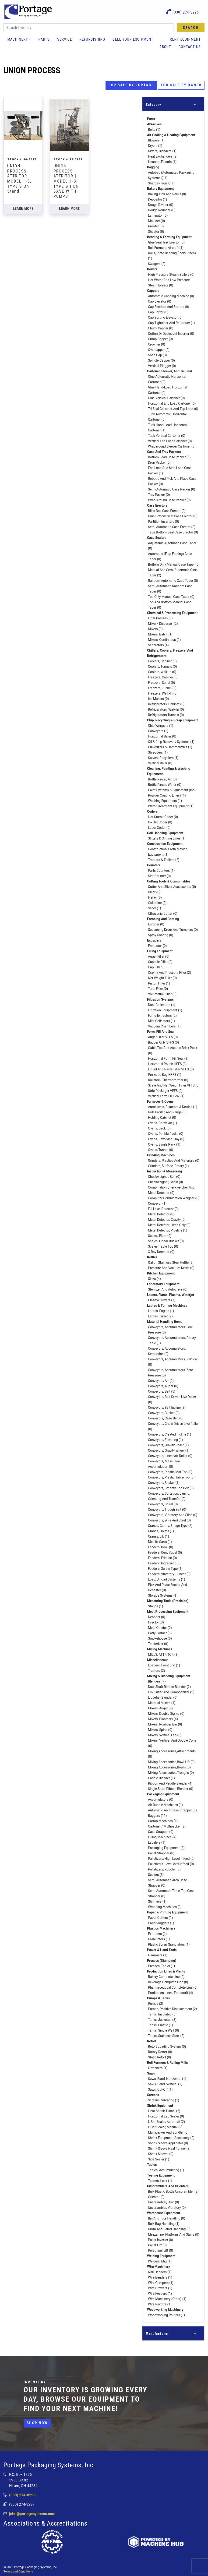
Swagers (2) (157, 264)
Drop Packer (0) (159, 462)
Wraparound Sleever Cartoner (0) (171, 446)
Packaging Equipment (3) (166, 1848)
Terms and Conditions (18, 2571)
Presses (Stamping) (161, 1960)
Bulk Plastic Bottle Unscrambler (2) (173, 2191)
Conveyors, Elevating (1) (165, 1440)
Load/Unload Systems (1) (166, 1579)
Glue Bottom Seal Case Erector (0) (172, 516)
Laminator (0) (158, 215)
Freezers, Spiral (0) (161, 683)
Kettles (152, 1257)
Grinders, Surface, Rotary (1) (168, 1166)
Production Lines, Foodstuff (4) (170, 1993)
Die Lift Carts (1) (160, 1542)
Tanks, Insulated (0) (162, 2014)
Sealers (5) (156, 1875)
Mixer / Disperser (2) (163, 623)
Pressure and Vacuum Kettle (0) (171, 1268)
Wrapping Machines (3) (165, 1907)
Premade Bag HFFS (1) (164, 1074)
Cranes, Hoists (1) (161, 1531)
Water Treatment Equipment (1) (171, 806)
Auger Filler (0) (158, 956)
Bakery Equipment (160, 189)
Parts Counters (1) (161, 870)
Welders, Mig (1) (160, 2261)
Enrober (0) (156, 924)
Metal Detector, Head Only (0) (169, 1225)
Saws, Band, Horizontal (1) (167, 2079)
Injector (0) (156, 1622)
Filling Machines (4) (162, 1837)
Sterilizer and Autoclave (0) (167, 1289)
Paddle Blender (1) (161, 1778)
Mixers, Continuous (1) (164, 640)
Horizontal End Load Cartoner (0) (172, 403)
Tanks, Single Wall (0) (163, 2030)
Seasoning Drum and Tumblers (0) (173, 930)
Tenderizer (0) (158, 1644)
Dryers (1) (155, 146)
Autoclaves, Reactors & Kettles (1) (172, 1107)
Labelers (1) (156, 1842)
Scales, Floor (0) (159, 1236)
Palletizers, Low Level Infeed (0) (171, 1864)
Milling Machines (159, 1649)
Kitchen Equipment (161, 1273)
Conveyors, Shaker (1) (164, 1483)
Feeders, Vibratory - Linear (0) (169, 1574)
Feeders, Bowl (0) (160, 1547)
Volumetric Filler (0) (162, 994)
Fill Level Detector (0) (163, 1209)
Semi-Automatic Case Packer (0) (171, 489)
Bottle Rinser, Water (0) (164, 785)
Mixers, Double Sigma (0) (166, 1713)
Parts (44, 39)
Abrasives (154, 124)
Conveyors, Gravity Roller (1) (168, 1445)
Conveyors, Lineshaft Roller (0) (170, 1456)
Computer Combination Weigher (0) (173, 1198)
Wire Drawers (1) (160, 2288)
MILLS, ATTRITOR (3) (163, 1654)
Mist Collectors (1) (161, 1021)
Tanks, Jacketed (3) (162, 2020)
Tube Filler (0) (158, 989)
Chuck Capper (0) (160, 328)
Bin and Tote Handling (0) (166, 2218)
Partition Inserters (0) (163, 521)
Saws (151, 2073)
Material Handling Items (164, 1321)
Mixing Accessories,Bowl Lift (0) (171, 1762)
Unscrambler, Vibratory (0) (167, 2207)
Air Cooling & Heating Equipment (171, 135)
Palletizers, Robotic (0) (164, 1869)
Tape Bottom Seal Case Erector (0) (173, 532)
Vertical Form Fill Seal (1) (166, 1096)
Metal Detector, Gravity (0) (167, 1219)
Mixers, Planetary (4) (163, 1719)
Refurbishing (92, 39)
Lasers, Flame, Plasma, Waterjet (170, 1295)
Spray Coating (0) (160, 935)
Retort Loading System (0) (167, 2046)
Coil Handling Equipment (165, 833)
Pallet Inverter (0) (160, 2240)
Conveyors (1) (158, 731)
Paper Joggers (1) (161, 1923)
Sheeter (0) (156, 231)
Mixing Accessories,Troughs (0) (171, 1773)
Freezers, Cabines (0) (163, 677)
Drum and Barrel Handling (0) (169, 2229)
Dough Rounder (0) (161, 210)
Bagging (153, 167)
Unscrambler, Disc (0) (163, 2202)
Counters (153, 865)
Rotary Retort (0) (160, 2052)
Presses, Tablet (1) (161, 1966)
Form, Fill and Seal (161, 1032)
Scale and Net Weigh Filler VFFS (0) (174, 1085)
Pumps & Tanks (158, 1998)
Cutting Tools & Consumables (168, 881)
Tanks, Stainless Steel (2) (166, 2036)
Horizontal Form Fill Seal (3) (168, 1058)
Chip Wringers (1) (160, 725)
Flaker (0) (155, 897)
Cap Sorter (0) (158, 312)
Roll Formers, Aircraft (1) (165, 248)
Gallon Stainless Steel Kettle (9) (171, 1262)
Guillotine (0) (157, 903)
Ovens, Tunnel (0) (160, 1150)
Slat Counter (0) (159, 876)
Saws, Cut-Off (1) (160, 2089)
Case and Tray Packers (164, 452)
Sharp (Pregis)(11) (161, 183)
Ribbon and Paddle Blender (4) (170, 1783)
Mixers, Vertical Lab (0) (164, 1735)
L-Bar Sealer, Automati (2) (166, 2122)
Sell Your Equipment (133, 39)
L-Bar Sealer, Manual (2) (165, 2127)
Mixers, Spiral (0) (160, 1730)
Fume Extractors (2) (162, 1015)
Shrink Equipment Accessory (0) (171, 2138)
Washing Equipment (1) (165, 801)
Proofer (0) (156, 226)
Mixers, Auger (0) (160, 1708)
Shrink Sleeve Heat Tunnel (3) (169, 2148)
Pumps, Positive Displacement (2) (172, 2009)
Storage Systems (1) (162, 1595)
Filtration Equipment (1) (165, 1010)
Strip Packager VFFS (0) (165, 1091)
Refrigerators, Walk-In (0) (166, 709)
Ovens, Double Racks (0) (165, 1134)
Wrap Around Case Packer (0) (169, 500)
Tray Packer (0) (159, 495)
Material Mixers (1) (161, 1703)
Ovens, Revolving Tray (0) (166, 1139)
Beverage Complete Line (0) (168, 1982)
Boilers (152, 269)
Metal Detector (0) (161, 1214)
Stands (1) (155, 1606)
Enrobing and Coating (163, 919)
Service (64, 39)
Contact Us (190, 47)
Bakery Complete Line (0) (166, 1977)
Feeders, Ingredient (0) (164, 1563)
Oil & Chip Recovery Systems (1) (171, 742)
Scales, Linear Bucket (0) (166, 1241)
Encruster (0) (157, 946)
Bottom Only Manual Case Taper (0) (174, 564)
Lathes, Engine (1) (161, 1311)
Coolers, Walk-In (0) (162, 672)
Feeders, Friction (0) (162, 1558)
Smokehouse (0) (160, 1638)
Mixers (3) (155, 629)
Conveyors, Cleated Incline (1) (169, 1434)
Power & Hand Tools (161, 1950)
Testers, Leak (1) (160, 2181)
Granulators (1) (159, 1939)
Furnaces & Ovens (160, 1101)
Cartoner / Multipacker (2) (167, 1826)
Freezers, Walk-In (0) (162, 693)
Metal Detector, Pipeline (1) (167, 1230)
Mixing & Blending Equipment (168, 1676)
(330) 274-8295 (182, 12)
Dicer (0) (154, 892)
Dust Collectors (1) (161, 1005)
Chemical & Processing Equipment (172, 613)
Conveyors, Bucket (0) (164, 1413)
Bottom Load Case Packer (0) (169, 457)
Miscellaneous (157, 1660)
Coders (152, 811)
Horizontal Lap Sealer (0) (166, 2116)
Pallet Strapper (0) (161, 1853)
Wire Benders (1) (160, 2277)
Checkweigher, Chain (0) (165, 1182)
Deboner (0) (156, 1617)
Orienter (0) (156, 2197)
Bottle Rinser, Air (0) (162, 779)
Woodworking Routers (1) (166, 2315)
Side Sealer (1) (158, 2159)
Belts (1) (154, 129)
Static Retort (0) (159, 2057)
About (165, 47)
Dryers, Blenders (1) (162, 151)
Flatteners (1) (157, 2068)
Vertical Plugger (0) (162, 366)
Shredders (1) (158, 752)
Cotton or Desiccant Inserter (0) (171, 333)
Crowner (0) (156, 344)
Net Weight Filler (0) (162, 978)
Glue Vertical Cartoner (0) (166, 398)
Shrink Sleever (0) (160, 2154)
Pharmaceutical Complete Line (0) (172, 1987)
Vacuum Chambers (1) (164, 1026)
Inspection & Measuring (164, 1171)
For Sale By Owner (181, 85)
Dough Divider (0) (160, 205)
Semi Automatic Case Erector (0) (171, 527)
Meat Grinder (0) (160, 1628)
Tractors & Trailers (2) (163, 860)
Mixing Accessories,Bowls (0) (169, 1767)
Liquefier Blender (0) (162, 1697)
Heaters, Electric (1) (162, 162)
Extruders (154, 940)
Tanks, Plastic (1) (160, 2025)
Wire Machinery (158, 2267)
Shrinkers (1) (157, 1901)
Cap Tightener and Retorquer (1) (171, 323)
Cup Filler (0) (157, 967)
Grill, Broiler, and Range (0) (167, 1112)
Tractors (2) (156, 1671)
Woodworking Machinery (165, 2309)
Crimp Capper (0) (160, 339)
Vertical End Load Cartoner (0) (170, 441)
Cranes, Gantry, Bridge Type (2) (170, 1526)
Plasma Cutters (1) (161, 1300)
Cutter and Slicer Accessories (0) (172, 887)
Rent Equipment (185, 39)
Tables (152, 2165)
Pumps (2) (155, 2003)
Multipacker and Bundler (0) (168, 2132)
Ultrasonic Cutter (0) (162, 913)
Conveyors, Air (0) (161, 1381)
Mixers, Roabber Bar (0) (165, 1724)
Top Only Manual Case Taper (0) (171, 597)
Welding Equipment (161, 2256)
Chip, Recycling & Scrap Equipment (172, 720)
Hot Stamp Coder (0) (163, 817)
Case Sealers (156, 538)
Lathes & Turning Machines (167, 1305)
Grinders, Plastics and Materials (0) (173, 1160)
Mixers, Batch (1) (160, 634)
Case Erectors (157, 505)
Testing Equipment (161, 2175)
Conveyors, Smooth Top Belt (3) (171, 1488)
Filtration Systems (160, 999)
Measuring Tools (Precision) (167, 1601)
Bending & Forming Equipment (169, 237)
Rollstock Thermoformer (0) (168, 1080)
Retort (151, 2041)
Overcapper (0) (158, 350)
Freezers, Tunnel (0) (162, 688)
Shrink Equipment (160, 2105)
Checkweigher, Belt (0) (164, 1177)
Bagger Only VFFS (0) (163, 1042)
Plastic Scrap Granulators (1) (169, 1944)
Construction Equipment (165, 844)
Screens (153, 2095)
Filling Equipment (160, 951)
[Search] (88, 27)
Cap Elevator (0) (159, 301)
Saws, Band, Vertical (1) (165, 2084)
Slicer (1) (154, 908)
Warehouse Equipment (163, 2213)
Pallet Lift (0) (157, 2245)
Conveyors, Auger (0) (163, 1386)
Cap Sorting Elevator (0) (165, 317)
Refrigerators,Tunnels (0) (166, 715)
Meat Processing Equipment (167, 1611)
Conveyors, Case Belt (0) (165, 1418)
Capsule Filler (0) (160, 962)
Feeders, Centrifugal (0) (165, 1552)
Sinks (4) (154, 1279)
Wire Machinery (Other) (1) (167, 2299)
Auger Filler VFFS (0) (163, 1037)
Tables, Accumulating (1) (166, 2170)
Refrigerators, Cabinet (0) (166, 704)
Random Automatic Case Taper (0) (173, 580)
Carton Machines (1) (163, 1821)
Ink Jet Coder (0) (160, 822)
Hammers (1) (157, 1955)
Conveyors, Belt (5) (161, 1391)
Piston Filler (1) (159, 983)
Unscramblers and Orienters (168, 2186)
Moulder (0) (156, 221)
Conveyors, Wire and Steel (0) (169, 1520)
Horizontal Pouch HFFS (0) (167, 1064)
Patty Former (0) (160, 1633)
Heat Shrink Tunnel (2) (164, 2111)
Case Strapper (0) (160, 1832)
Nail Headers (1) (160, 2272)
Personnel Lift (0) (160, 2250)
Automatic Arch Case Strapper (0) (172, 1810)
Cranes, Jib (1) (158, 1536)
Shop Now (37, 2423)
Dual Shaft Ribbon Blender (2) (169, 1687)
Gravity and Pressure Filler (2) (169, 972)
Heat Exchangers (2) (163, 156)
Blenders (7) (157, 1681)
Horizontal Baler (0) (162, 736)
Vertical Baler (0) (160, 763)
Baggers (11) (157, 1815)
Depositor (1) (157, 199)
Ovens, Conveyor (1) (162, 1123)
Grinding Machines (161, 1155)
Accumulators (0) (160, 1799)
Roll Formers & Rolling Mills (167, 2062)
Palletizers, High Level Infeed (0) (171, 1858)
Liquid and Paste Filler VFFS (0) (171, 1069)
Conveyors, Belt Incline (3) (167, 1407)
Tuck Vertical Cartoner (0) (166, 436)
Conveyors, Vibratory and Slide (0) (172, 1515)
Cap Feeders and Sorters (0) (168, 307)
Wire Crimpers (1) (160, 2283)
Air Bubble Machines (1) (165, 1805)
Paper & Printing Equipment (167, 1912)
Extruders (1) (157, 1934)
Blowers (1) (156, 140)
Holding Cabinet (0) (162, 1117)
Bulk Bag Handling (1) (164, 2224)
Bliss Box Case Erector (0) (167, 511)
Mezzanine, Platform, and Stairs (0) (173, 2234)
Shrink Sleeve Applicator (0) (168, 2143)
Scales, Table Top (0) (163, 1246)
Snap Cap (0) (157, 355)
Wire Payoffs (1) (159, 2304)
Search (191, 27)
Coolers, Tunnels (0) (162, 666)
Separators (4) (158, 645)
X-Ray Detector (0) (161, 1252)
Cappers (153, 291)
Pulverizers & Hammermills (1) (170, 747)
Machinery (17, 39)
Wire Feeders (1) (160, 2293)
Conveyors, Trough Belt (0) (167, 1509)
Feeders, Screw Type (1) (165, 1568)
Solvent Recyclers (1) (163, 758)
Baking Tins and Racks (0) (167, 194)
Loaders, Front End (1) (164, 1665)
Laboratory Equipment (163, 1284)
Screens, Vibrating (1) (163, 2100)
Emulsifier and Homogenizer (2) (171, 1692)
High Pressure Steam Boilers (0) (171, 274)
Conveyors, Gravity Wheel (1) (168, 1450)
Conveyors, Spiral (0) (163, 1504)
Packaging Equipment (163, 1794)
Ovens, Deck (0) (159, 1128)
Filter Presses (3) (160, 618)
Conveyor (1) (157, 1203)
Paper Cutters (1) (160, 1918)
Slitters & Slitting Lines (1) (166, 838)
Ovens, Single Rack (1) (164, 1144)
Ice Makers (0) (158, 699)
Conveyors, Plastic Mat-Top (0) (170, 1472)
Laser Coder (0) (159, 827)
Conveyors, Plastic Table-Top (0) (171, 1477)
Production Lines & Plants (166, 1971)
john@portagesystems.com (32, 2514)
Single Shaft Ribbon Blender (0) (170, 1789)
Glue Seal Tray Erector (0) (166, 242)
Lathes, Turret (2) (160, 1316)
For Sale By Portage (131, 85)
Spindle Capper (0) (161, 360)
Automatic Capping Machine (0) (171, 296)
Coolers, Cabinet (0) (162, 661)
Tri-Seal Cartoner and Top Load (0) (173, 409)
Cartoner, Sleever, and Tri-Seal (169, 371)
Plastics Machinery (161, 1928)
